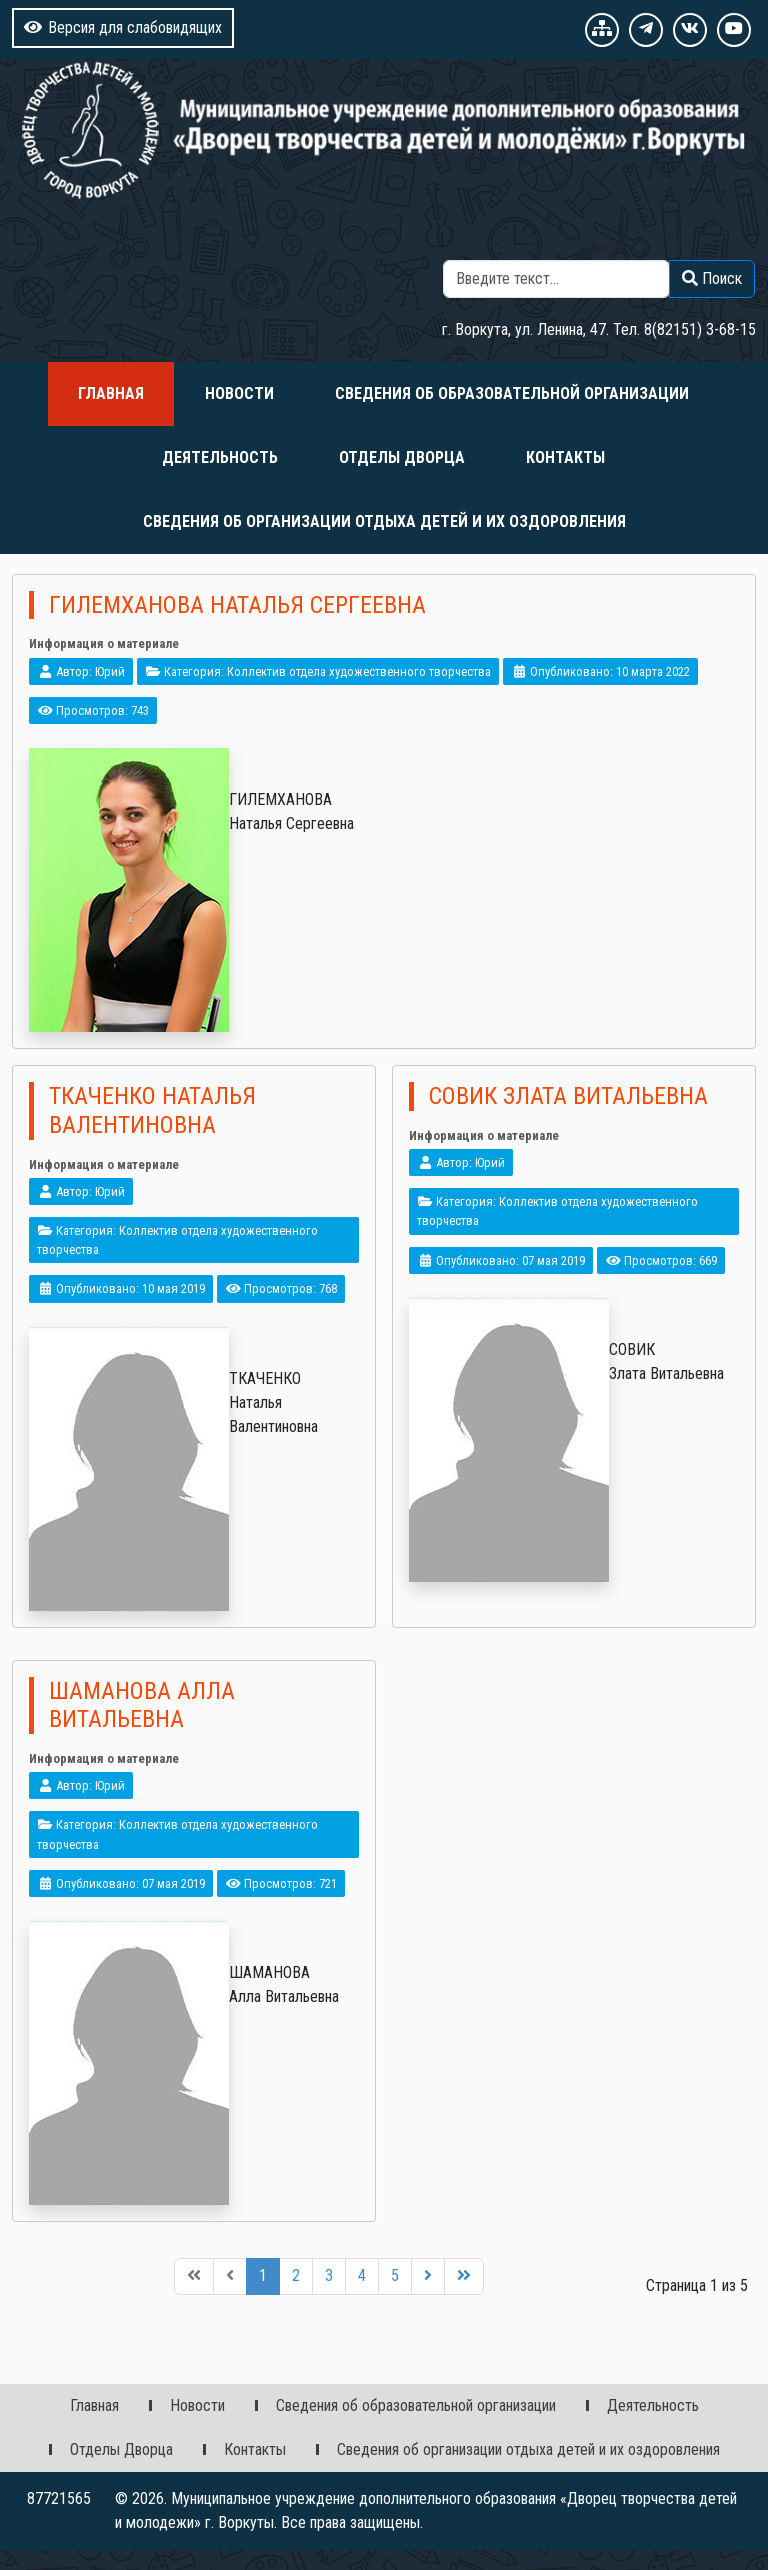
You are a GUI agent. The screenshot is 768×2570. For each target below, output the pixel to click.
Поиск (604, 247)
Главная (111, 393)
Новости (239, 393)
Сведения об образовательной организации (512, 393)
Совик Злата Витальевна (568, 1096)
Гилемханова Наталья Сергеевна (237, 605)
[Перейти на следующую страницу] (428, 2276)
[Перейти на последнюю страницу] (464, 2276)
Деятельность (220, 457)
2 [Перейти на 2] (296, 2275)
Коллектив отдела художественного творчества (359, 671)
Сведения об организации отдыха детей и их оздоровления (384, 521)
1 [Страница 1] (263, 2275)
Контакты (565, 457)
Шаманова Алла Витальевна (142, 1705)
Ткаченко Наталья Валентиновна (152, 1110)
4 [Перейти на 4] (362, 2275)
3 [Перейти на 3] (329, 2275)
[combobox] (556, 279)
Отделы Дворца (402, 457)
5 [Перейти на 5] (395, 2275)
